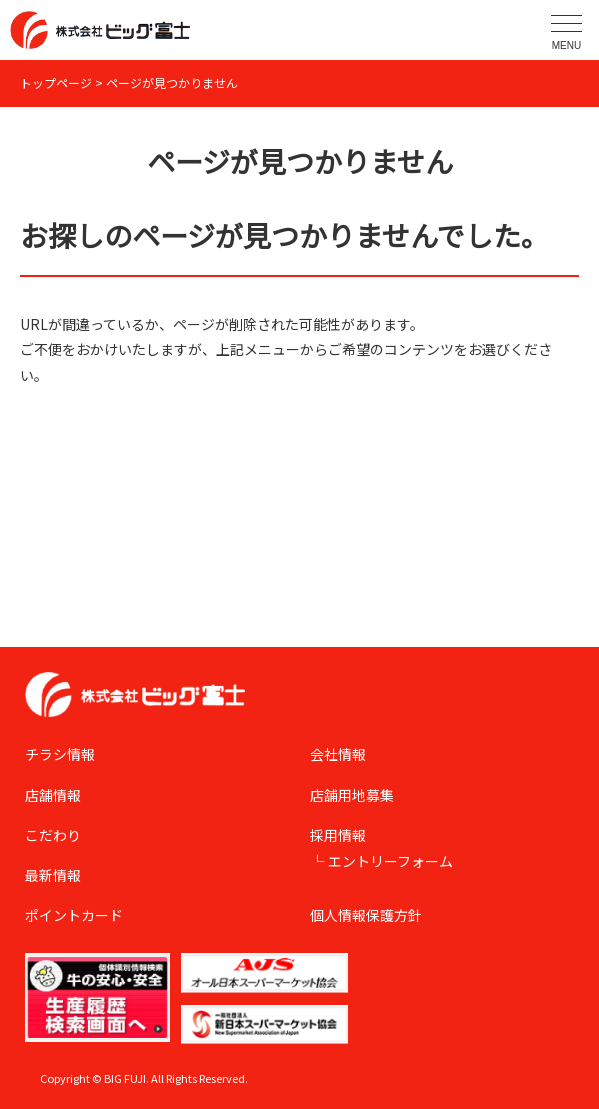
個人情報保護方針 (366, 915)
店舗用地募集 (352, 795)
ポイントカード (74, 915)
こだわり (53, 835)
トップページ (56, 82)
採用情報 (338, 835)
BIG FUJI (125, 1078)
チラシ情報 (60, 754)
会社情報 (338, 754)
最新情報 (53, 875)
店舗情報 (53, 795)
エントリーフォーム (390, 861)
